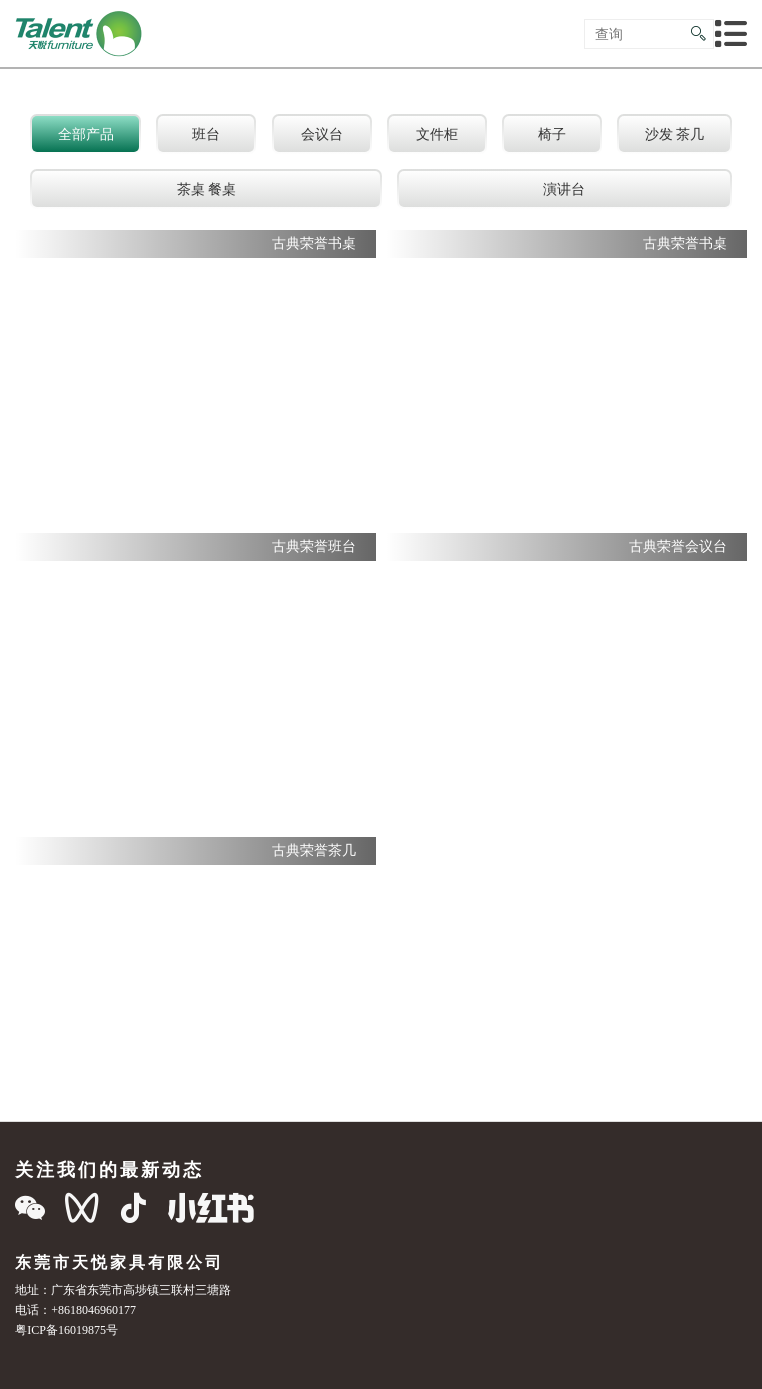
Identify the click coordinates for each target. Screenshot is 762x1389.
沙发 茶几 (675, 134)
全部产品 (86, 134)
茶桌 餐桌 (207, 189)
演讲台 (564, 189)
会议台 (322, 134)
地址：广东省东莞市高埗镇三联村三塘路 (123, 1289)
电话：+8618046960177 (75, 1309)
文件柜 (437, 134)
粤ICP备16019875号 (66, 1329)
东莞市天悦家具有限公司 (119, 1262)
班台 (206, 134)
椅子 (552, 134)
